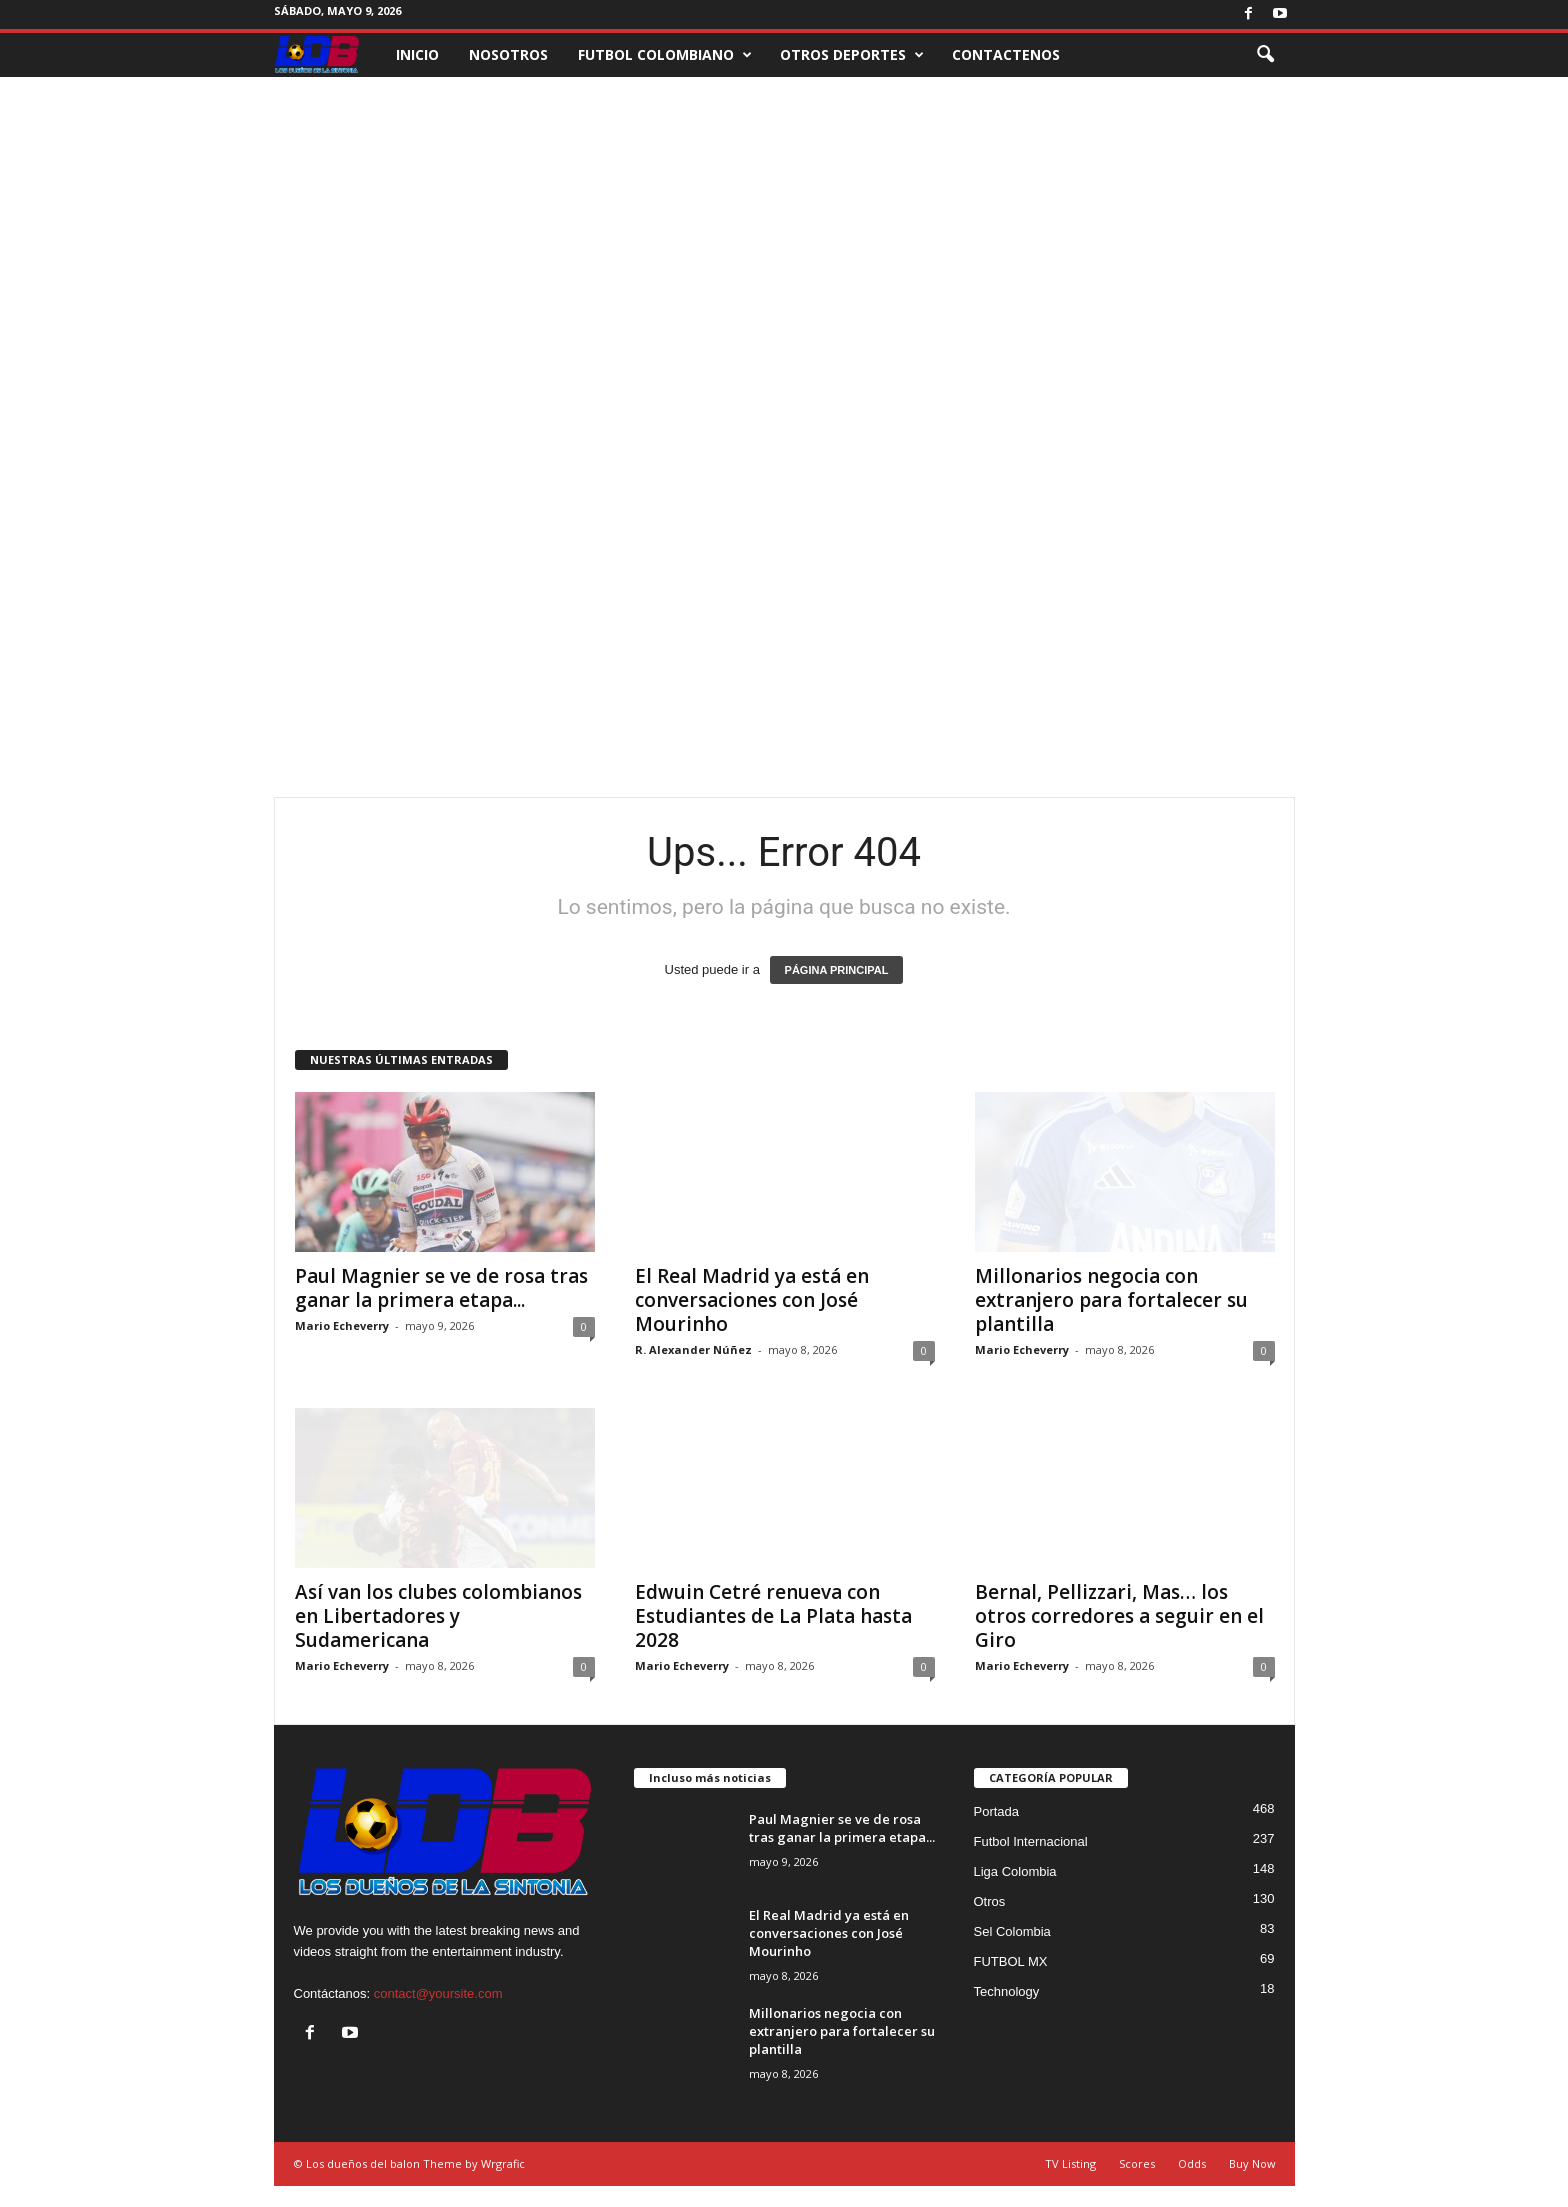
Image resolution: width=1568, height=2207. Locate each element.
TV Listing (1070, 2163)
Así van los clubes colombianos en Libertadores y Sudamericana (438, 1616)
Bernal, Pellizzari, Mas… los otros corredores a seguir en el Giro (1119, 1616)
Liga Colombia (1015, 1871)
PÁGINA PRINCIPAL (837, 970)
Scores (1137, 2163)
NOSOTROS (508, 54)
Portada (997, 1811)
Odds (1192, 2163)
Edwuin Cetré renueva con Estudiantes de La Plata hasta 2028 (773, 1616)
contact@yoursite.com (438, 1993)
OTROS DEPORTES (852, 55)
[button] (1265, 55)
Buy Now (1252, 2163)
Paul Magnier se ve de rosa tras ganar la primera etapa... (441, 1288)
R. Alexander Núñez (693, 1349)
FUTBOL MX (1011, 1961)
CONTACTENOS (1006, 54)
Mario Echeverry (342, 1325)
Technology (1007, 1991)
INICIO (417, 54)
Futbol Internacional (1031, 1841)
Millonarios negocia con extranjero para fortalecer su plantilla (1111, 1300)
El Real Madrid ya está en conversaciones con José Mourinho (752, 1300)
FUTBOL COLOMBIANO (665, 55)
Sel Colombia (1012, 1931)
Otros (990, 1901)
